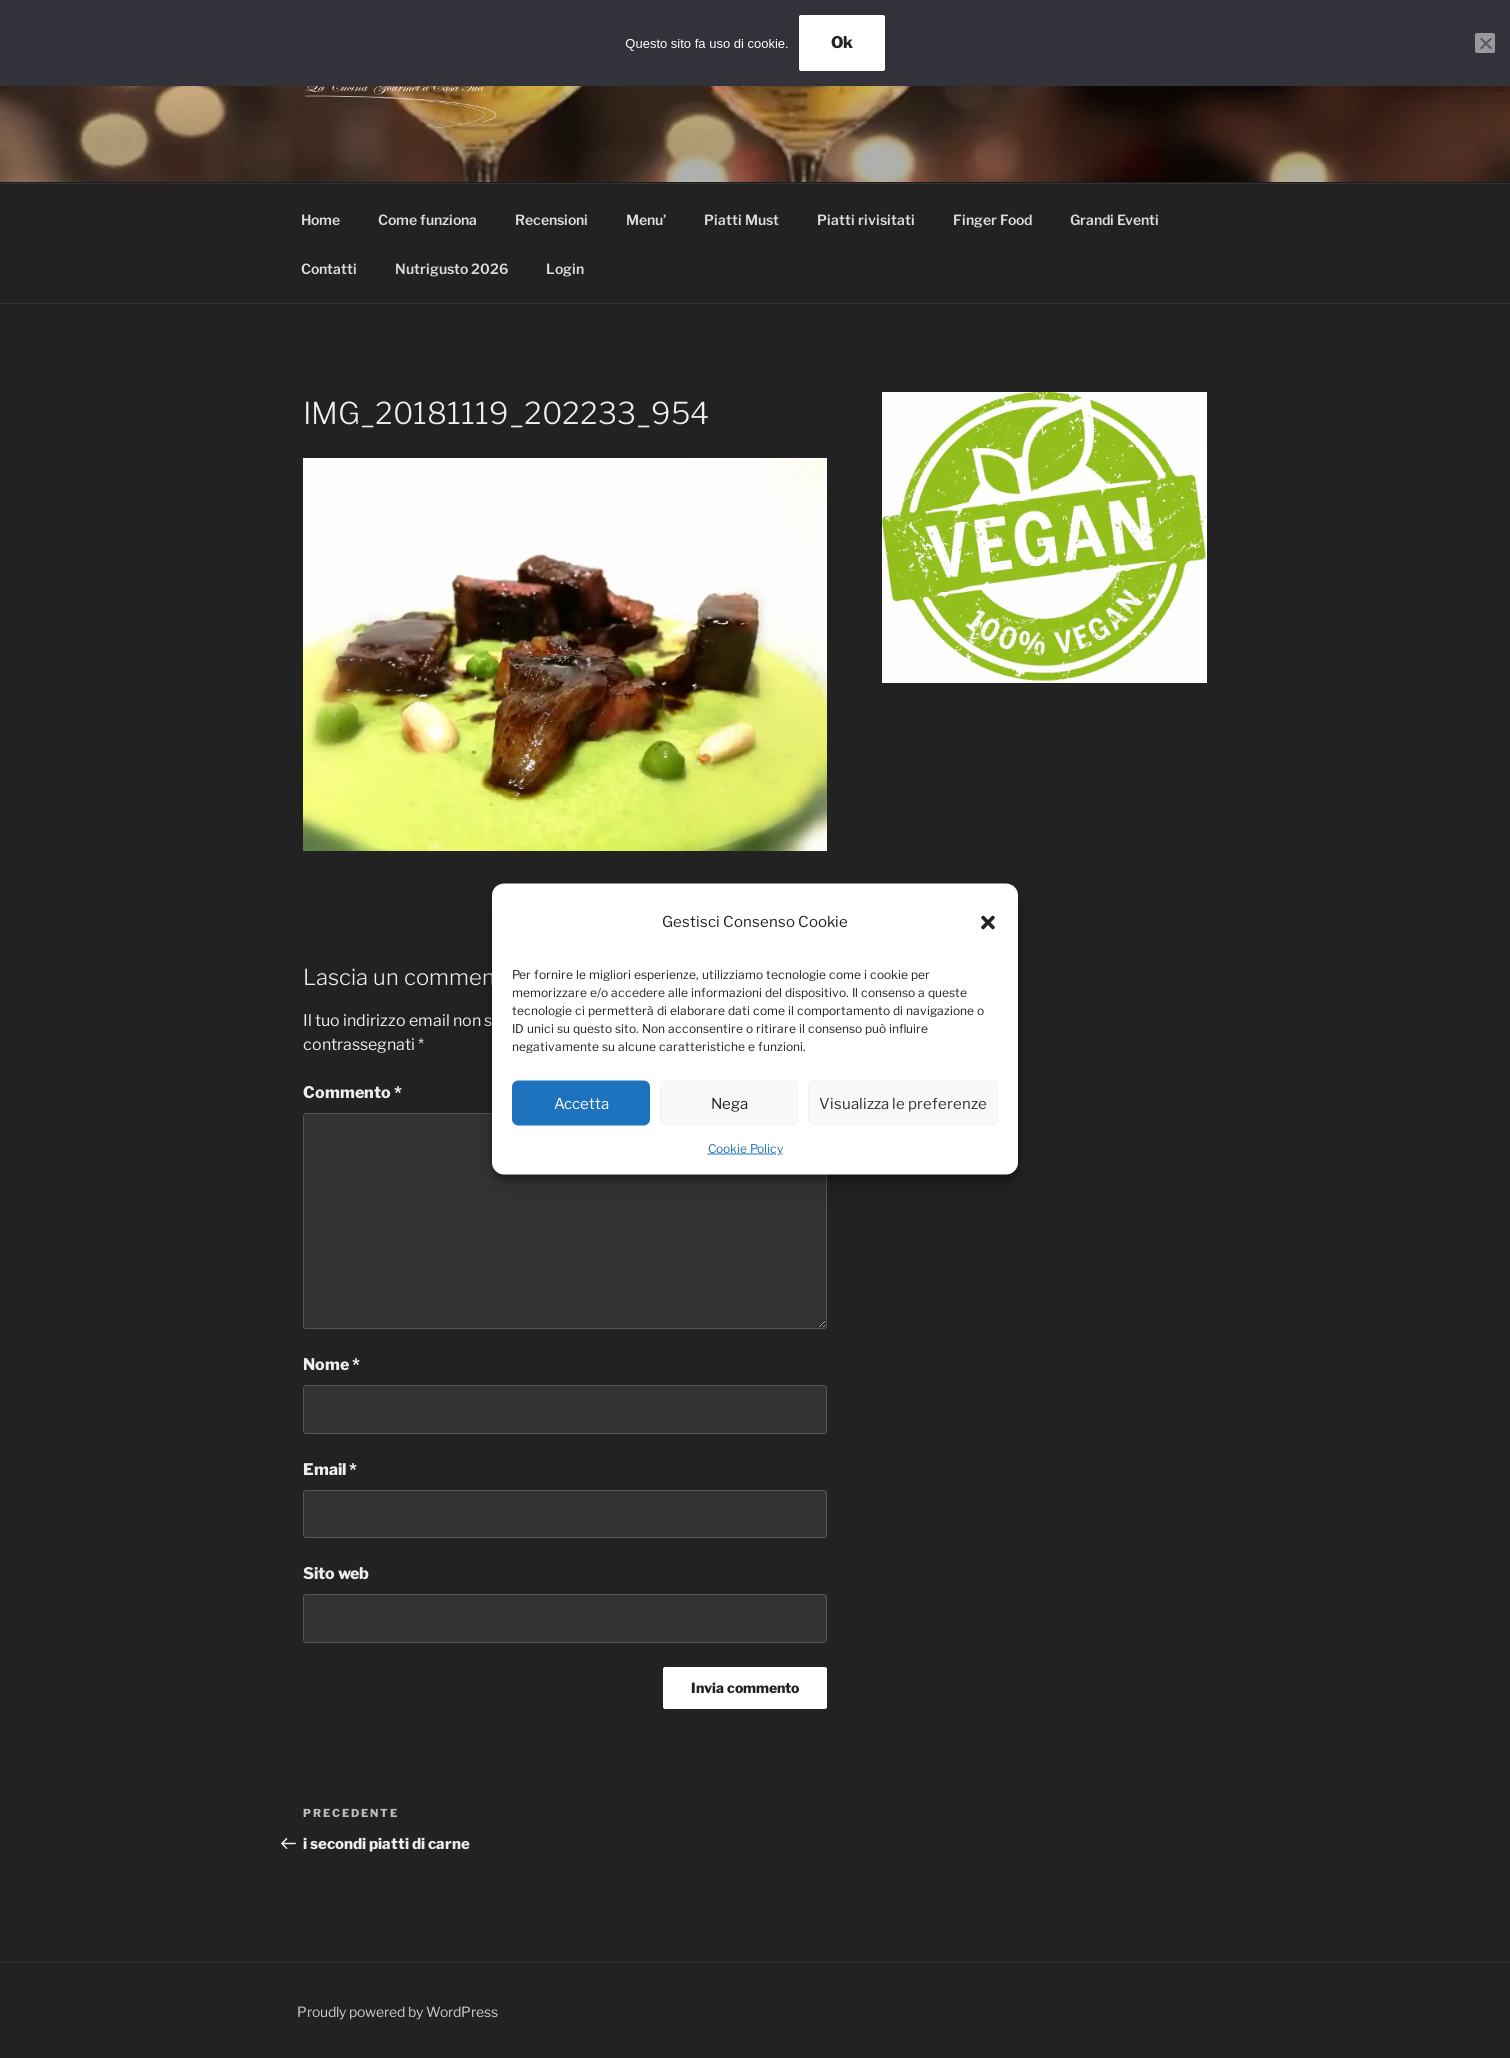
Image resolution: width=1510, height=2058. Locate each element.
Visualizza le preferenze (903, 1103)
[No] (1485, 43)
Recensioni (551, 219)
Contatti (329, 268)
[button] (988, 922)
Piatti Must (741, 219)
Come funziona (427, 219)
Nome (331, 1364)
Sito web (336, 1573)
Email (330, 1469)
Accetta (581, 1103)
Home (320, 219)
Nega (729, 1103)
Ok (842, 42)
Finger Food (992, 219)
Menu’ (646, 219)
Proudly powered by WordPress (397, 2011)
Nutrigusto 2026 (451, 268)
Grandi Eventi (1114, 219)
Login (565, 268)
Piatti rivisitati (866, 219)
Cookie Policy (745, 1148)
